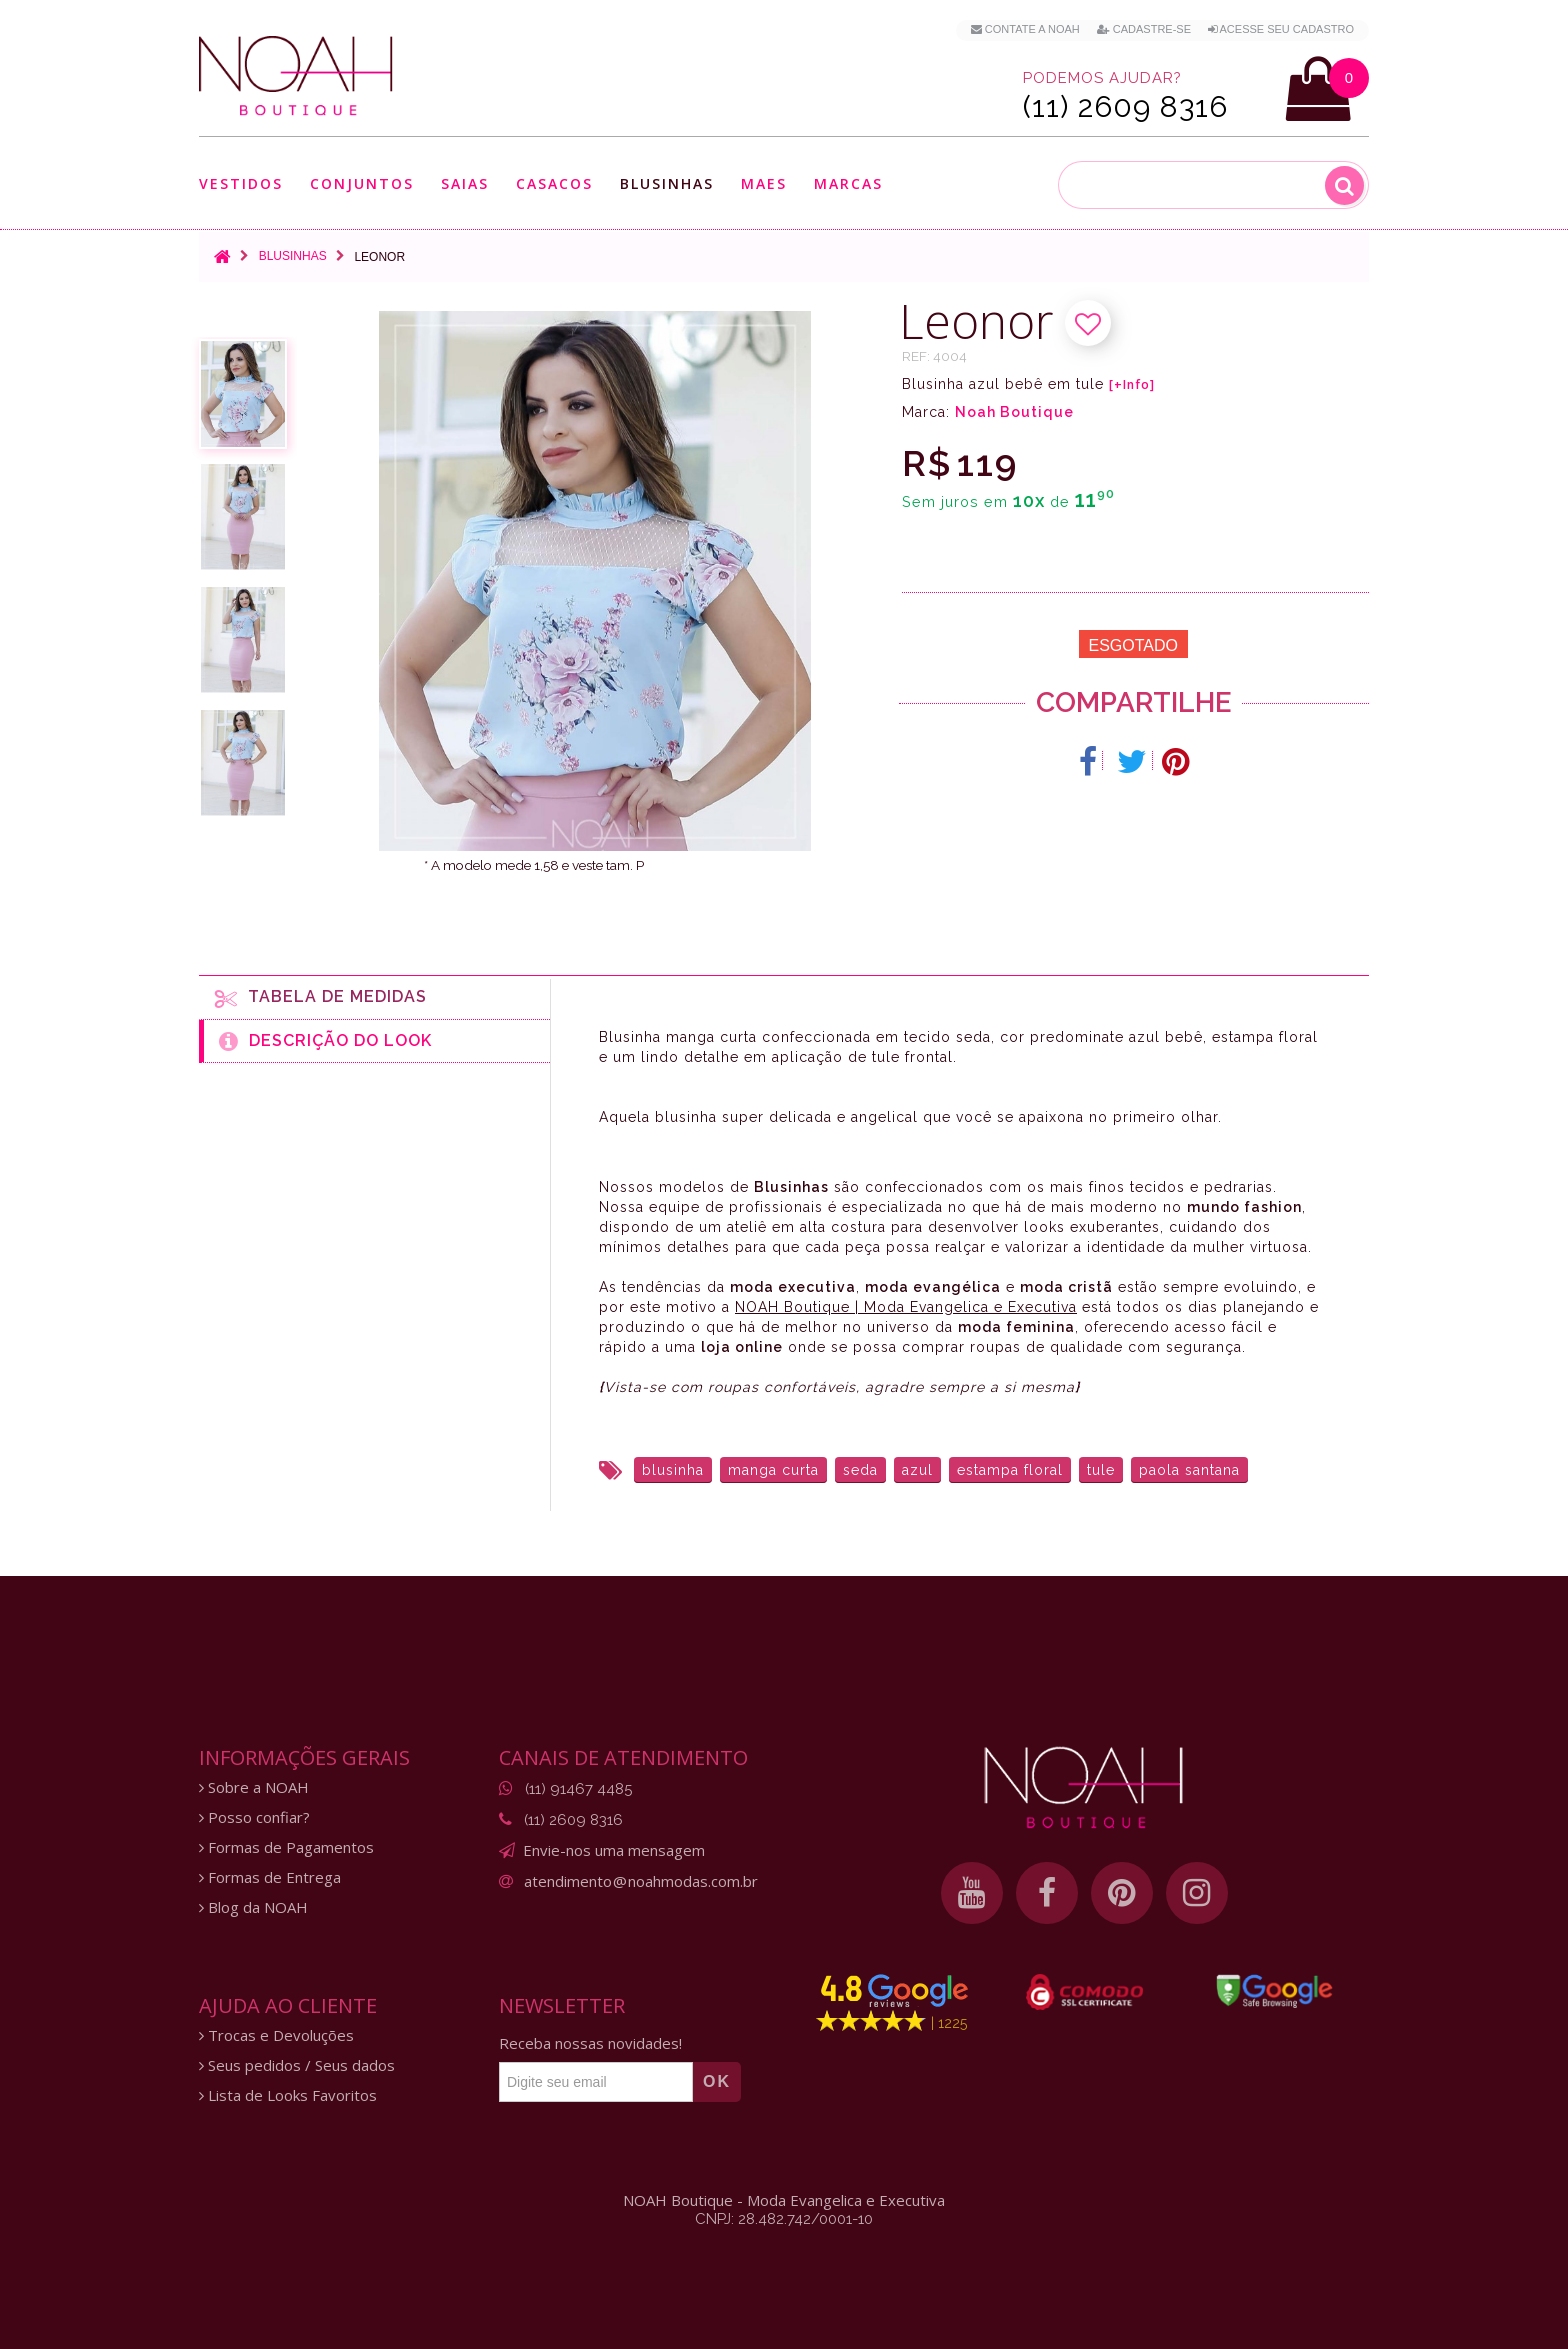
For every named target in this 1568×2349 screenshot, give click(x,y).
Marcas (848, 183)
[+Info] (1132, 385)
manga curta (773, 1470)
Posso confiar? (254, 1817)
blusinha (673, 1470)
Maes (764, 183)
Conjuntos (362, 183)
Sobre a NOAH (254, 1787)
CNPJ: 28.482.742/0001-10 (784, 2219)
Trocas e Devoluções (276, 2035)
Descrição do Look (325, 1041)
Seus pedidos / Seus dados (297, 2065)
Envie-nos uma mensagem (614, 1850)
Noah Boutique (1014, 412)
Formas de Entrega (270, 1877)
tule (1101, 1470)
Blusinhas (667, 183)
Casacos (554, 183)
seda (860, 1470)
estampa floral (1010, 1470)
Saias (465, 183)
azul (917, 1470)
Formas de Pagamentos (286, 1847)
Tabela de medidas (321, 998)
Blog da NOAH (253, 1907)
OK (717, 2081)
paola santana (1189, 1470)
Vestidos (241, 183)
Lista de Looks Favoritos (288, 2095)
